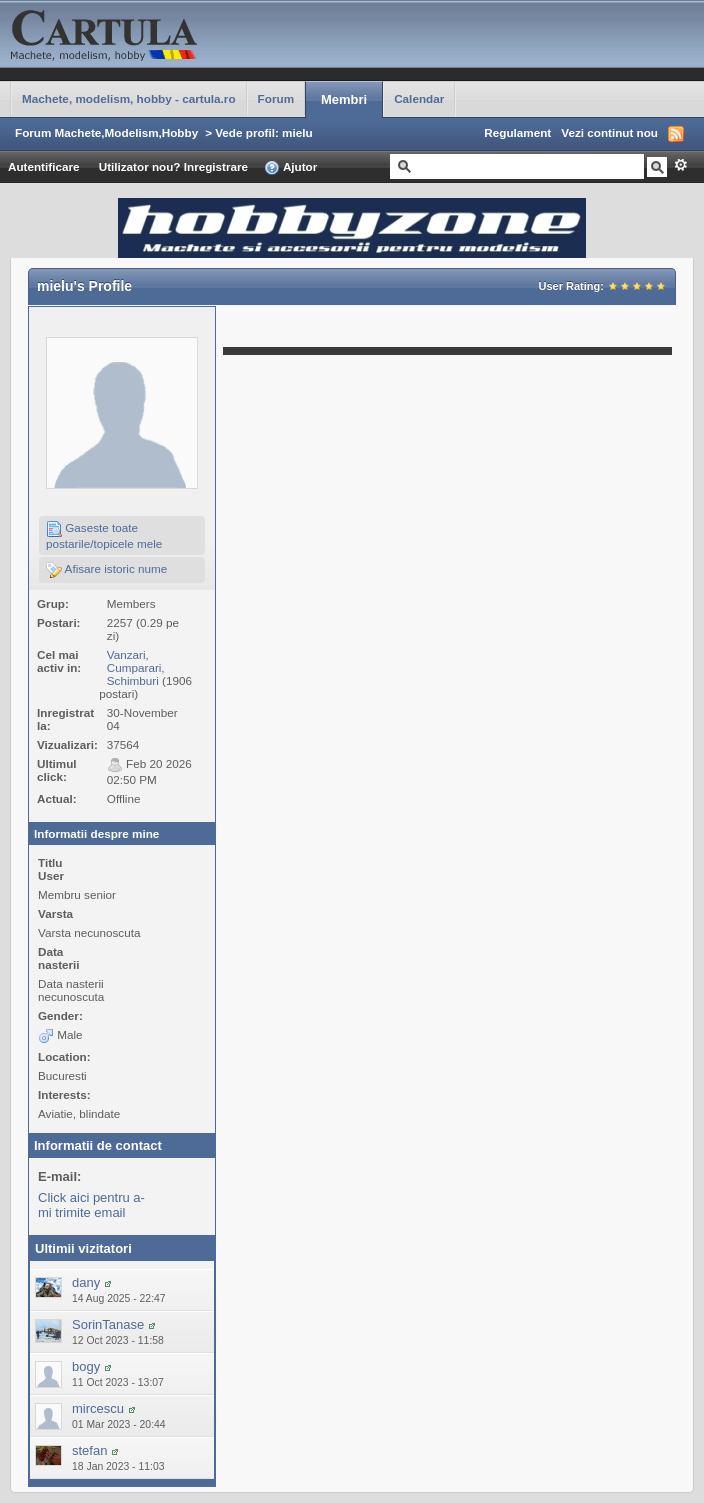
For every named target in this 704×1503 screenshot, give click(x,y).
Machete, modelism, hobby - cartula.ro (129, 98)
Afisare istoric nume (106, 570)
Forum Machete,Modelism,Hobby (106, 132)
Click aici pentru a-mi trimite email (91, 1205)
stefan (89, 1450)
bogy (86, 1366)
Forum (276, 98)
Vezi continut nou (609, 132)
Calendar (419, 98)
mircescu (98, 1408)
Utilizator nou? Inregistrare (173, 166)
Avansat (680, 165)
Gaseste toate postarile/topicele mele (104, 535)
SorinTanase (108, 1324)
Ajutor (290, 168)
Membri (344, 99)
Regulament (517, 132)
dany (86, 1282)
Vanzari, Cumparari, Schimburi (136, 667)
